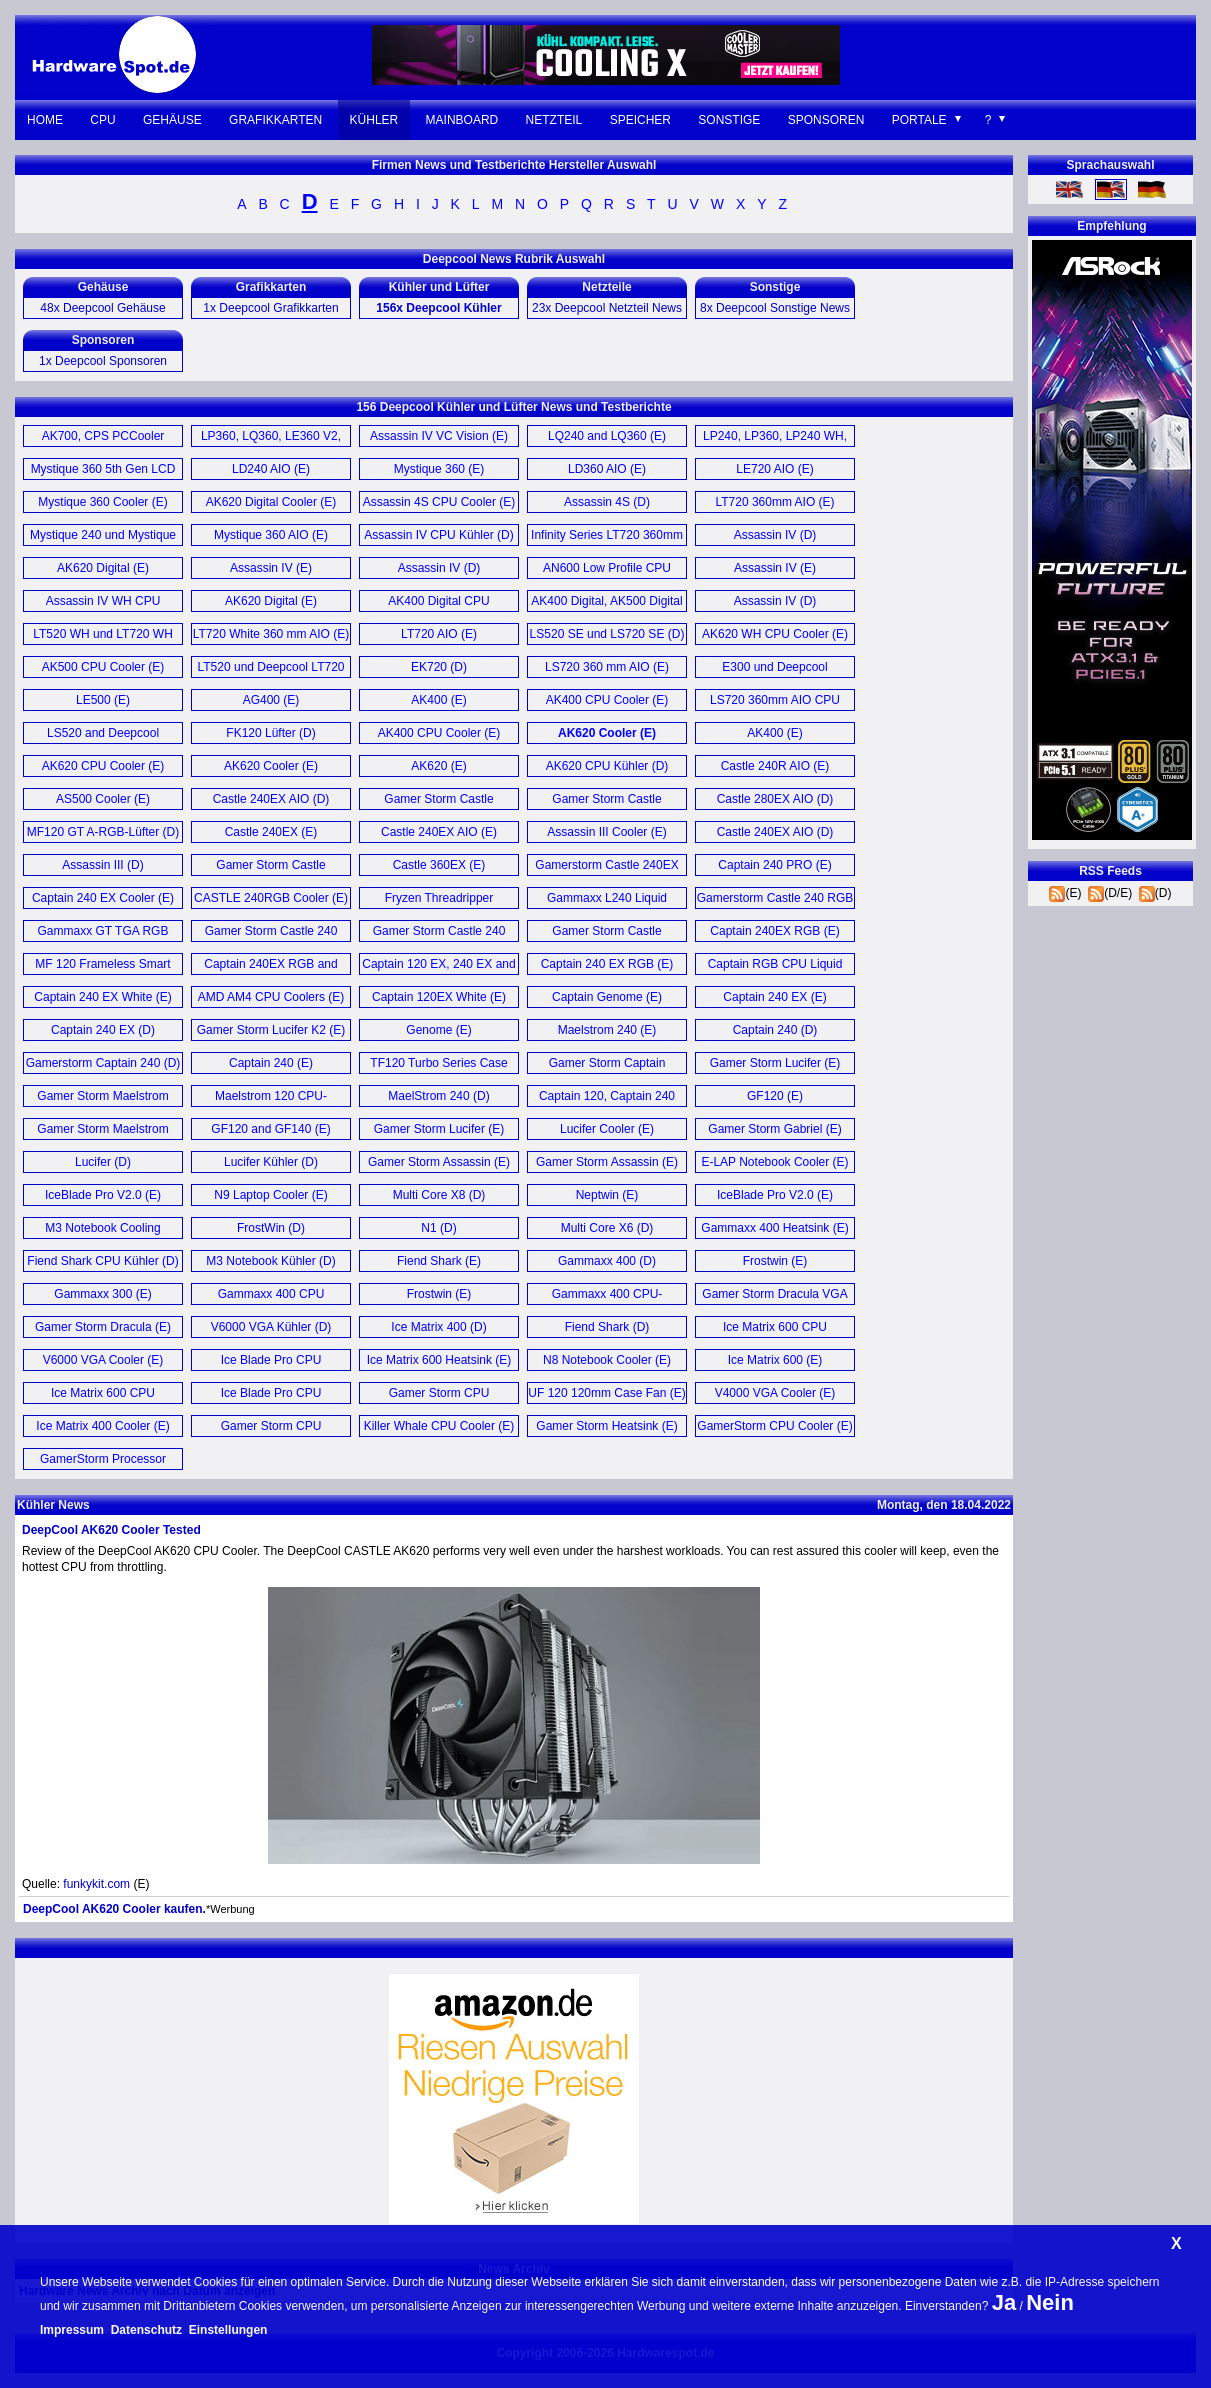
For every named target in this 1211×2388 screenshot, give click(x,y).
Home (45, 120)
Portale (919, 120)
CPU (102, 120)
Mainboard (462, 120)
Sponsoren (826, 120)
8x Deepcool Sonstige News (775, 308)
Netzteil (554, 120)
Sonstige (729, 120)
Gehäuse (172, 120)
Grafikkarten (275, 120)
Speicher (640, 120)
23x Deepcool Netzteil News (607, 308)
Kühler (374, 120)
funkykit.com (96, 1884)
